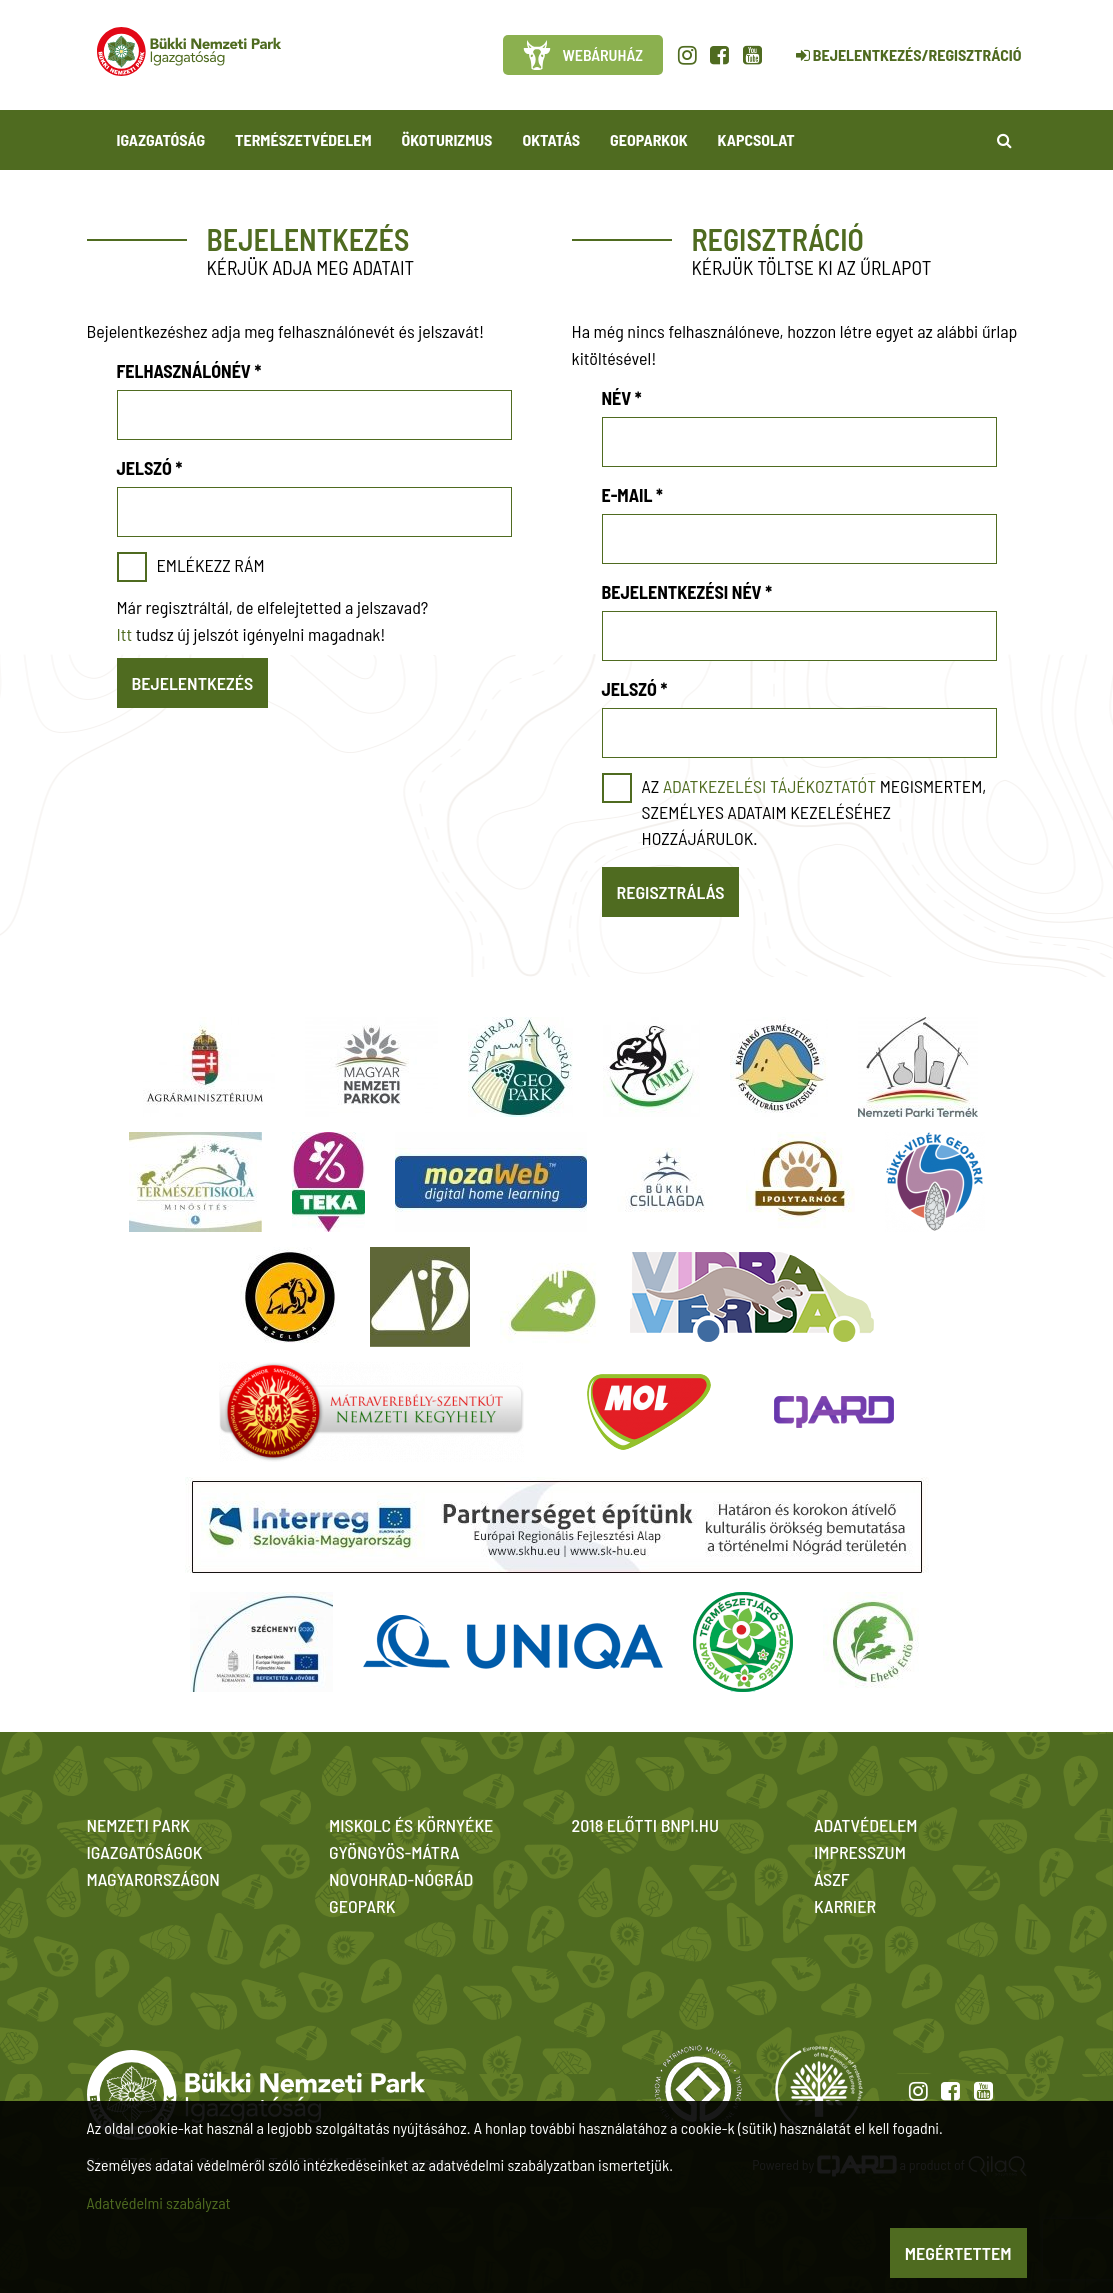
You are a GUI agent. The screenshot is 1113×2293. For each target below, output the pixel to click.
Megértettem (958, 2253)
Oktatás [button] (551, 139)
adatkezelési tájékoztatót (769, 786)
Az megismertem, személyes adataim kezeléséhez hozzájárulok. (814, 812)
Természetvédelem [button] (303, 139)
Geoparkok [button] (648, 139)
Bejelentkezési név (687, 592)
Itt (125, 634)
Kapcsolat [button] (756, 139)
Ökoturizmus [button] (447, 139)
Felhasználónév (189, 371)
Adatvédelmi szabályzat (159, 2202)
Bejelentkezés (193, 683)
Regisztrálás (671, 892)
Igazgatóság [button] (161, 139)
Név (622, 398)
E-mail (632, 495)
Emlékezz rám (211, 565)
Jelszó (150, 468)
